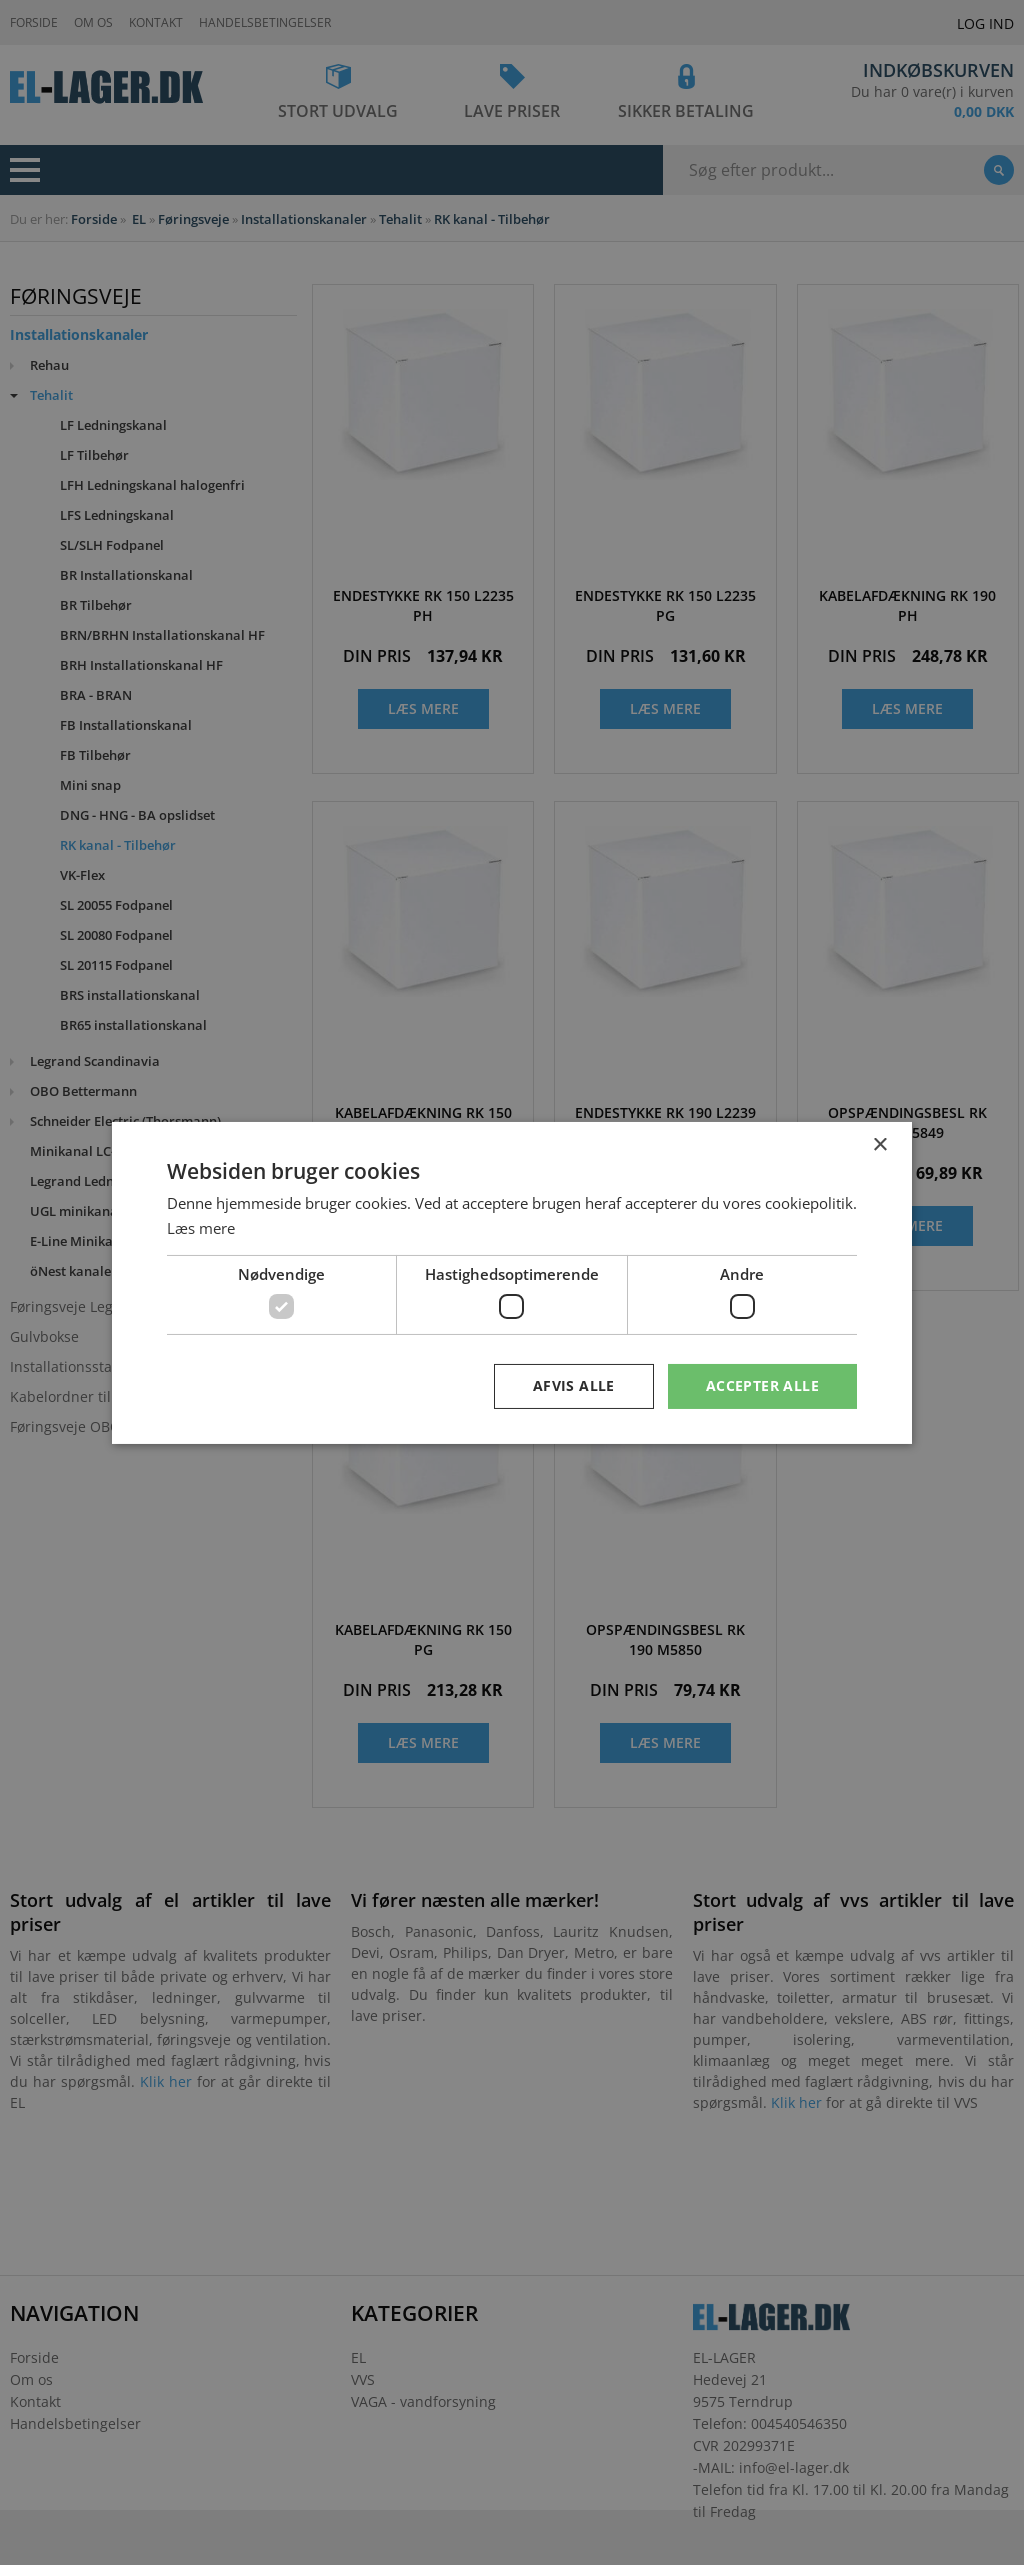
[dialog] (512, 1282)
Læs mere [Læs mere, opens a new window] (201, 1228)
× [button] (879, 1144)
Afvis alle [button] (574, 1385)
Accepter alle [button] (762, 1385)
